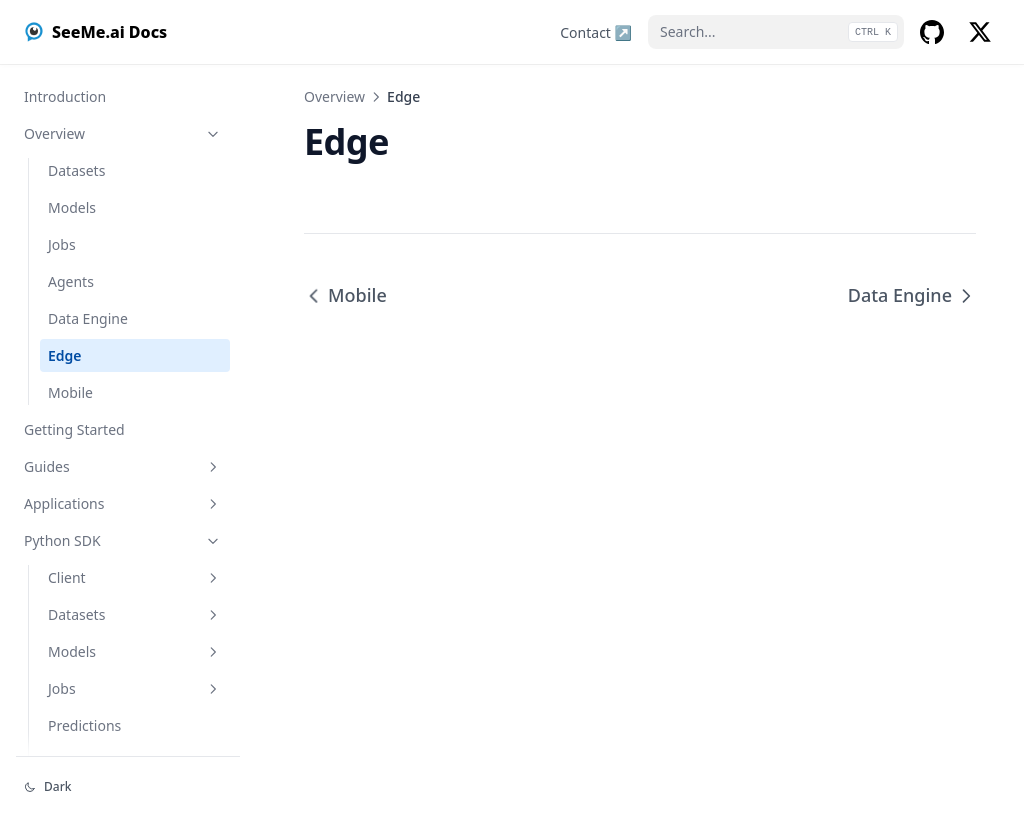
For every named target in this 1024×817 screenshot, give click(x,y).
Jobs (62, 244)
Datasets (76, 170)
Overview (123, 133)
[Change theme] (128, 787)
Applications (123, 503)
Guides (123, 466)
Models (72, 207)
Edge (65, 355)
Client (135, 577)
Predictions (84, 725)
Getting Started (74, 429)
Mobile (70, 392)
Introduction (65, 96)
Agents (71, 281)
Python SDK (123, 540)
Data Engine (88, 318)
